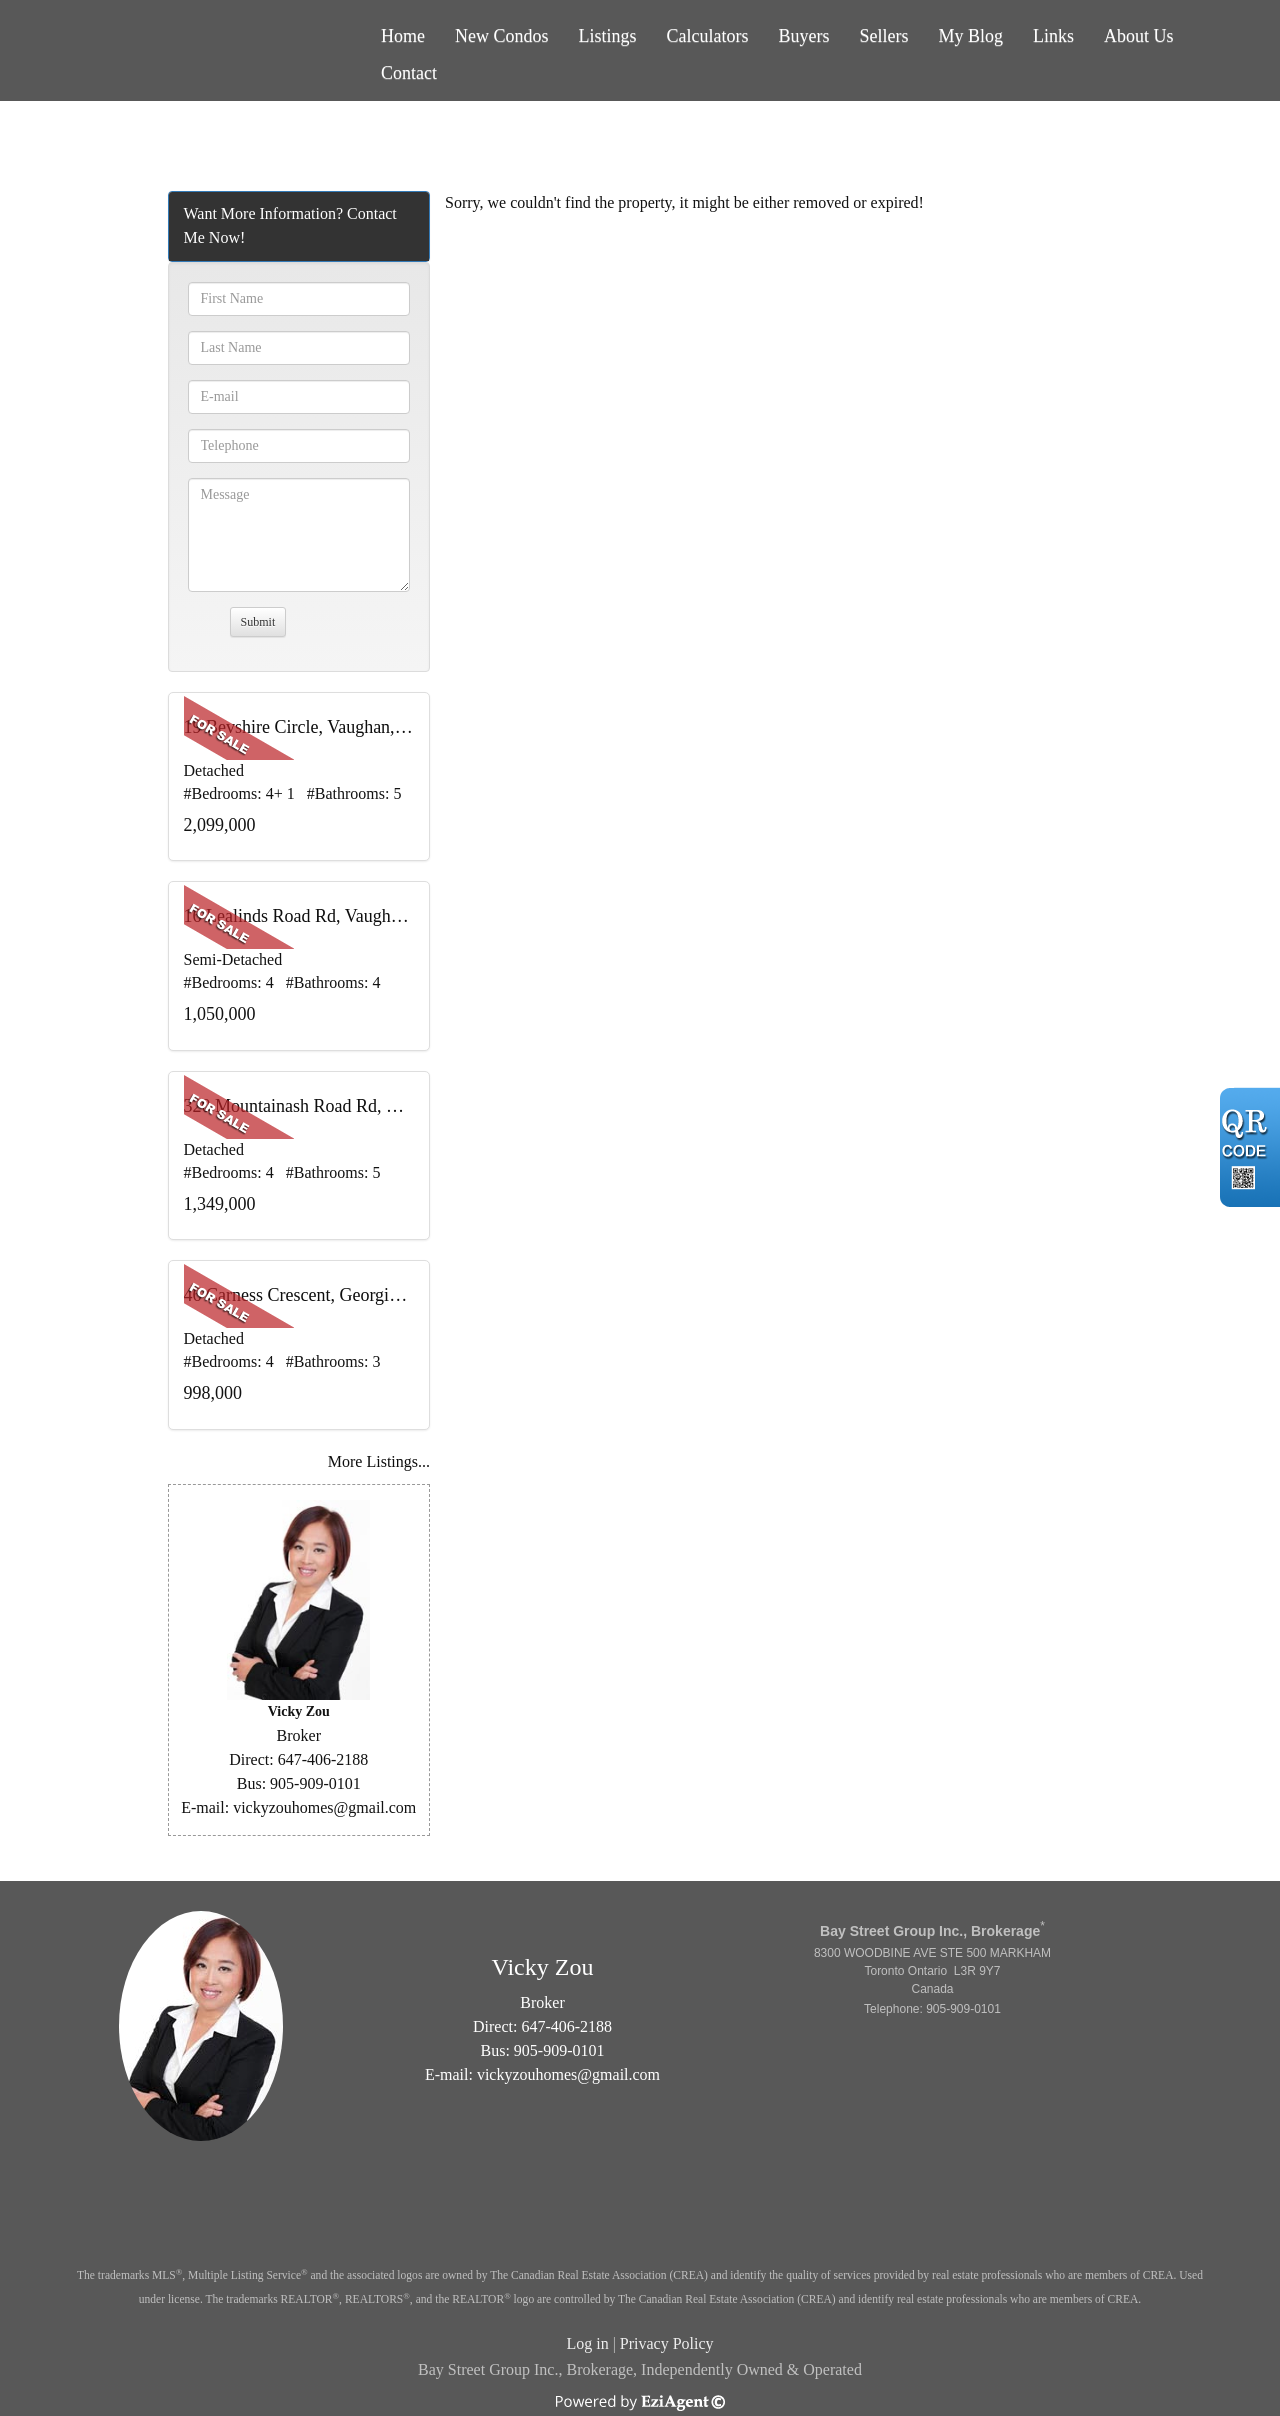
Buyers (804, 36)
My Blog (971, 36)
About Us (1139, 36)
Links (1053, 36)
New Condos (502, 36)
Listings (608, 36)
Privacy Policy (667, 2343)
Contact (409, 73)
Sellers (884, 36)
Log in (587, 2343)
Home (403, 36)
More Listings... (379, 1461)
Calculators (708, 36)
